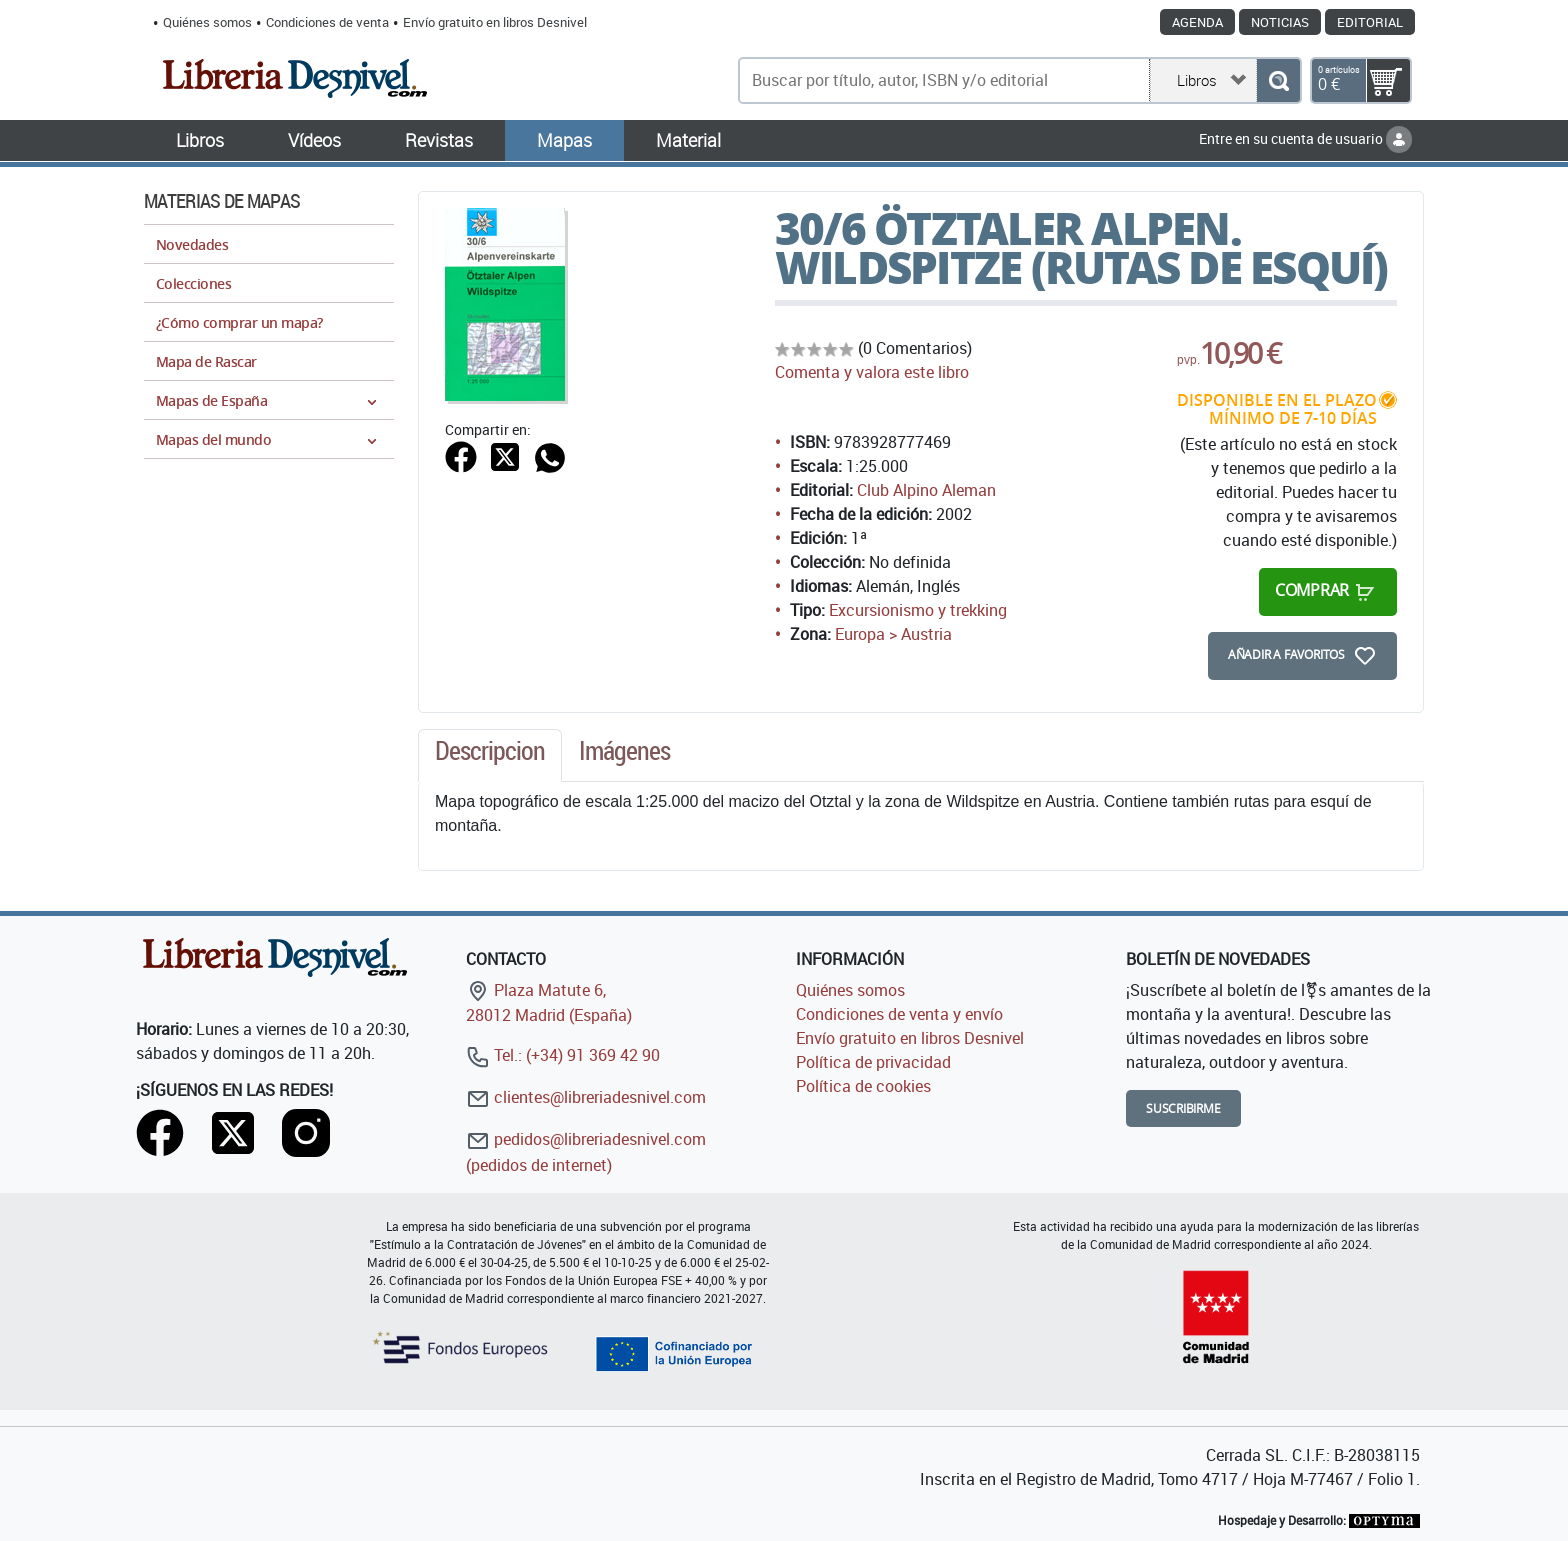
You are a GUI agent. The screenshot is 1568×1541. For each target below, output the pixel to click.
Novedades (192, 244)
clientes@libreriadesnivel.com (586, 1097)
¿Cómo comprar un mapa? (239, 322)
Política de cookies (863, 1086)
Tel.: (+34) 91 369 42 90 (563, 1055)
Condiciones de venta (327, 22)
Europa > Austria (893, 634)
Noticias (1280, 22)
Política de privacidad (873, 1062)
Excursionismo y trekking (918, 610)
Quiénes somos (207, 22)
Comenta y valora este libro (872, 372)
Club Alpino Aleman (926, 490)
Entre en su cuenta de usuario (1305, 138)
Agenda (1197, 22)
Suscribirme (1183, 1108)
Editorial (1370, 22)
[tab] (490, 756)
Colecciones (193, 283)
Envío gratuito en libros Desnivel (495, 22)
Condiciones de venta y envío (899, 1014)
